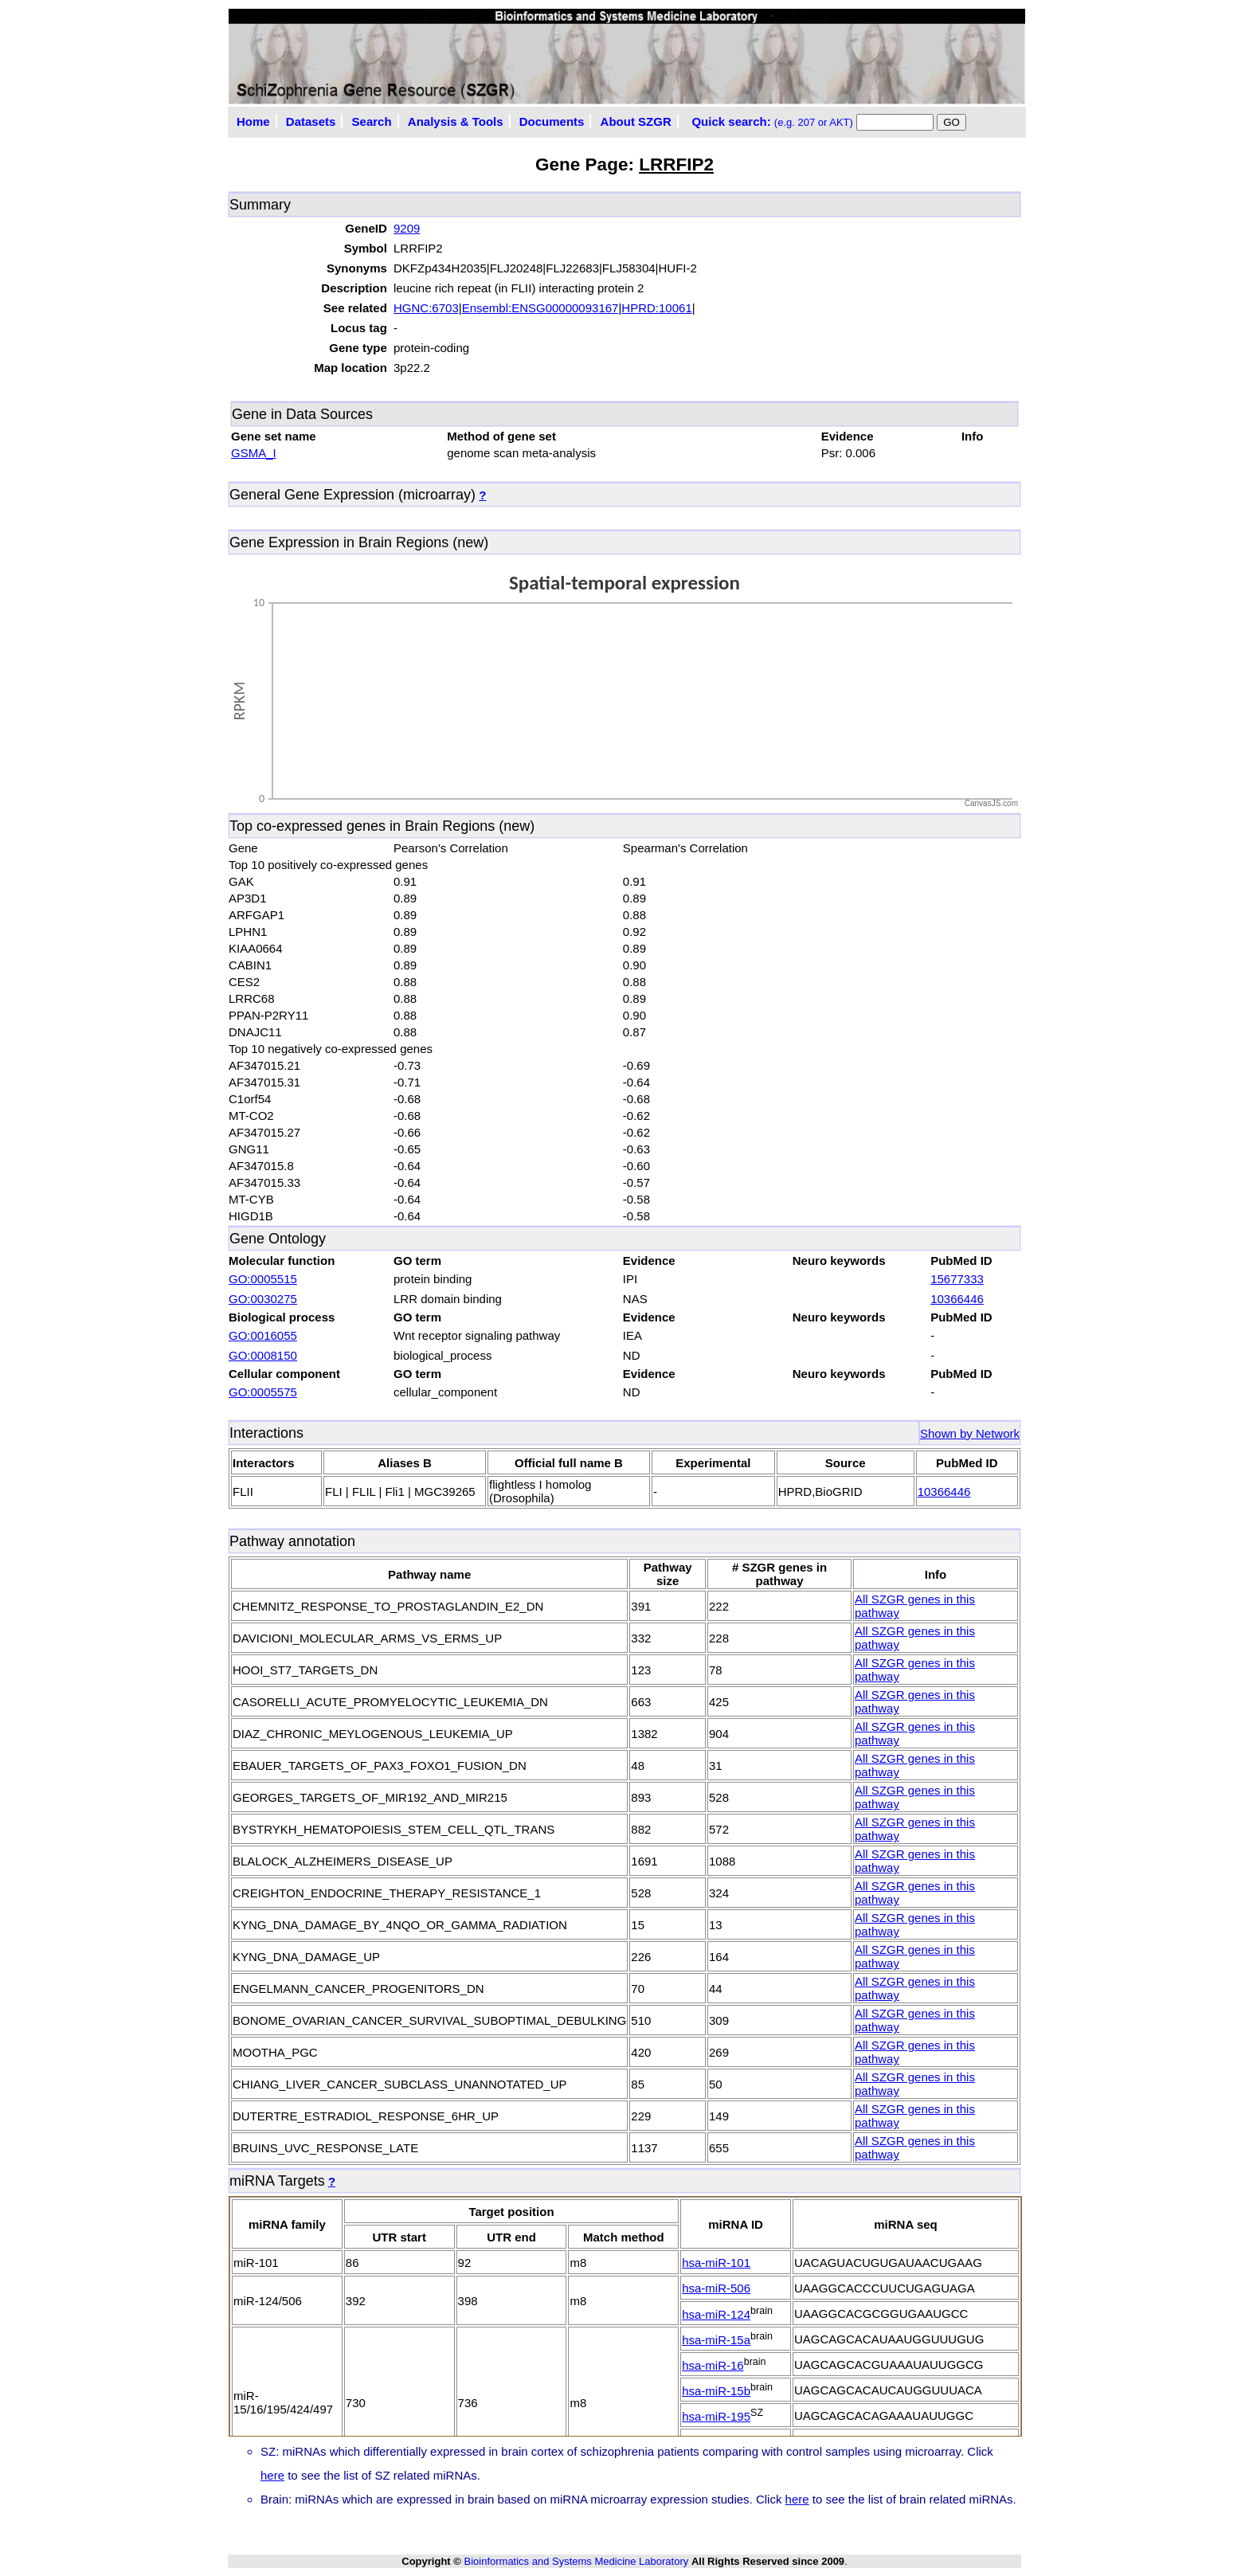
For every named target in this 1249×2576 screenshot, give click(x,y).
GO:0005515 (263, 1279)
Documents (552, 121)
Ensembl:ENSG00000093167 (540, 308)
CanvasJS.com (991, 803)
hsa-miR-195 (716, 2416)
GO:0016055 (263, 1335)
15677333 (957, 1279)
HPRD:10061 (656, 308)
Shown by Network (970, 1433)
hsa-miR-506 (716, 2288)
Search (372, 121)
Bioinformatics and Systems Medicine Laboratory (576, 2561)
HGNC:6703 (426, 308)
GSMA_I (253, 453)
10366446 (957, 1299)
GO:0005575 (263, 1392)
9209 (406, 228)
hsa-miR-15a (716, 2340)
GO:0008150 (263, 1355)
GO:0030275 (263, 1299)
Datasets (311, 121)
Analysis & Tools (455, 121)
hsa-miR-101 (716, 2262)
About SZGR (636, 121)
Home (253, 121)
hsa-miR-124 (716, 2314)
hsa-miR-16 (713, 2365)
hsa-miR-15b (716, 2391)
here (272, 2475)
